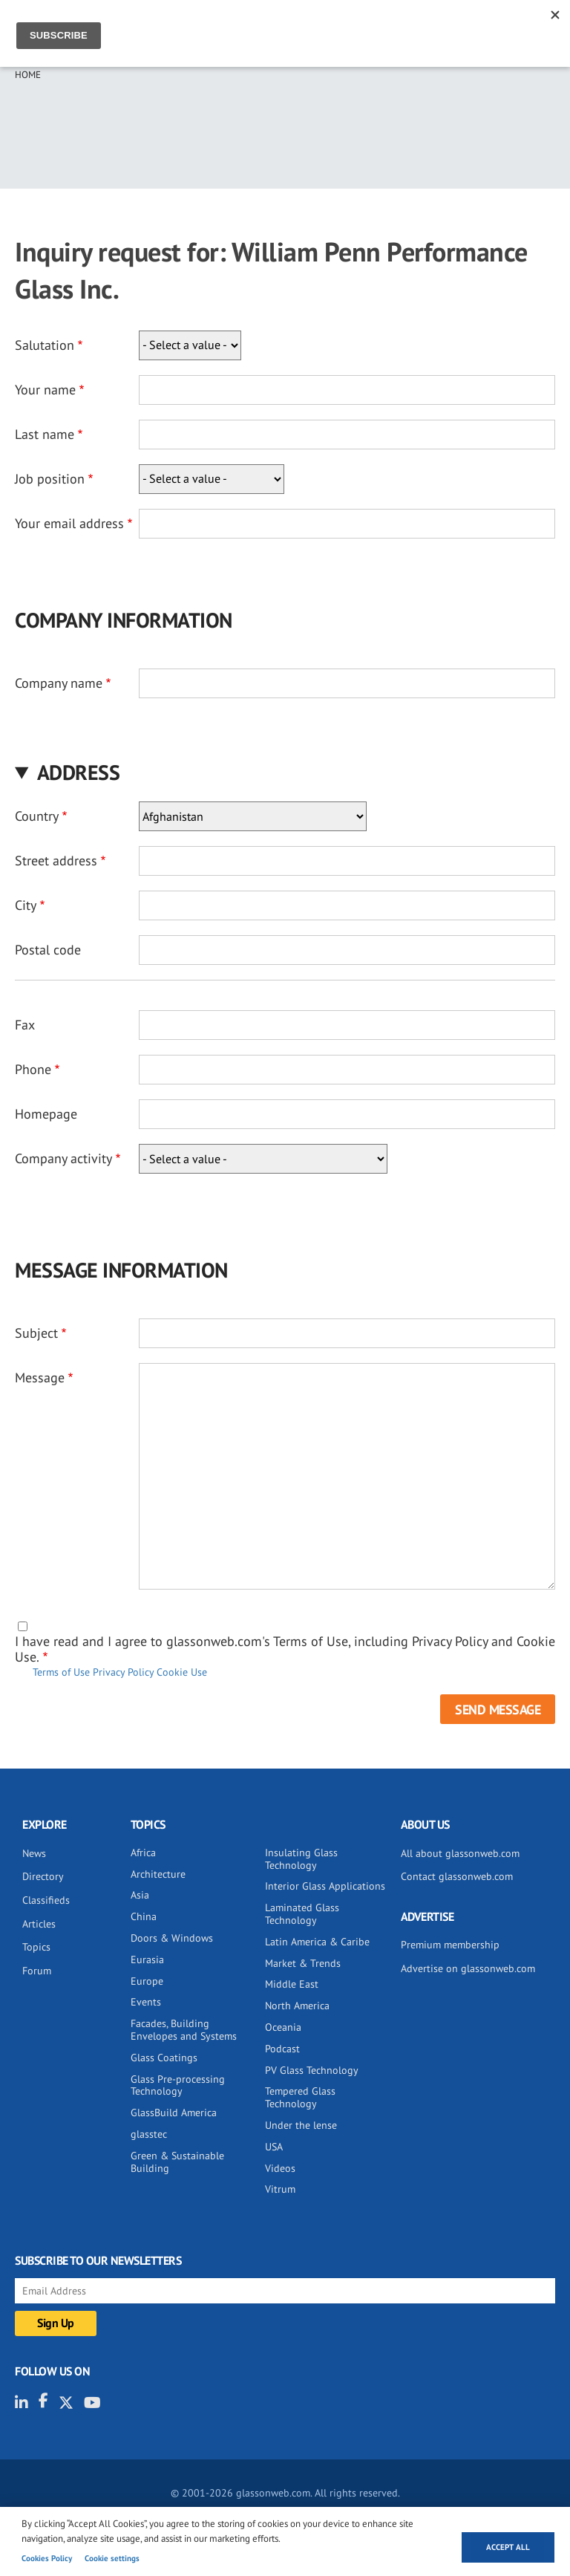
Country (37, 815)
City (25, 905)
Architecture (158, 1874)
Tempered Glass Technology (300, 2097)
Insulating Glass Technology (301, 1859)
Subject (36, 1332)
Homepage (46, 1113)
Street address (56, 860)
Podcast (282, 2048)
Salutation (44, 345)
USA (274, 2146)
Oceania (283, 2027)
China (144, 1916)
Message (40, 1377)
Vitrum (280, 2189)
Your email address (69, 523)
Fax (25, 1024)
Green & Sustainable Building (177, 2162)
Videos (280, 2168)
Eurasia (147, 1959)
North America (297, 2005)
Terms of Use (61, 1672)
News (34, 1853)
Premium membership (450, 1944)
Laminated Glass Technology (302, 1914)
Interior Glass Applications (325, 1886)
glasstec (149, 2134)
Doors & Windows (172, 1938)
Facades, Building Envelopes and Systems (184, 2030)
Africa (143, 1852)
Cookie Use (182, 1672)
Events (146, 2002)
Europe (147, 1981)
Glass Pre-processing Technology (178, 2085)
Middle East (291, 1984)
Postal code (48, 949)
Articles (39, 1924)
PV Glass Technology (311, 2070)
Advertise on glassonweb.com (468, 1968)
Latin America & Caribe (317, 1941)
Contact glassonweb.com (457, 1876)
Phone (33, 1069)
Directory (43, 1876)
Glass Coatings (164, 2057)
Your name (45, 389)
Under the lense (301, 2125)
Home (28, 74)
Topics (36, 1947)
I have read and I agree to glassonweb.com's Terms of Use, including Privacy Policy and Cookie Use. (285, 1649)
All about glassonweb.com (460, 1853)
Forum (36, 1970)
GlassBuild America (174, 2112)
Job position (50, 478)
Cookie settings (112, 2558)
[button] (285, 772)
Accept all (508, 2547)
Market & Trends (303, 1963)
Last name (44, 434)
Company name (58, 683)
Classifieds (46, 1900)
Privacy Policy (123, 1672)
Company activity (63, 1158)
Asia (140, 1895)
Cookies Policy (47, 2558)
